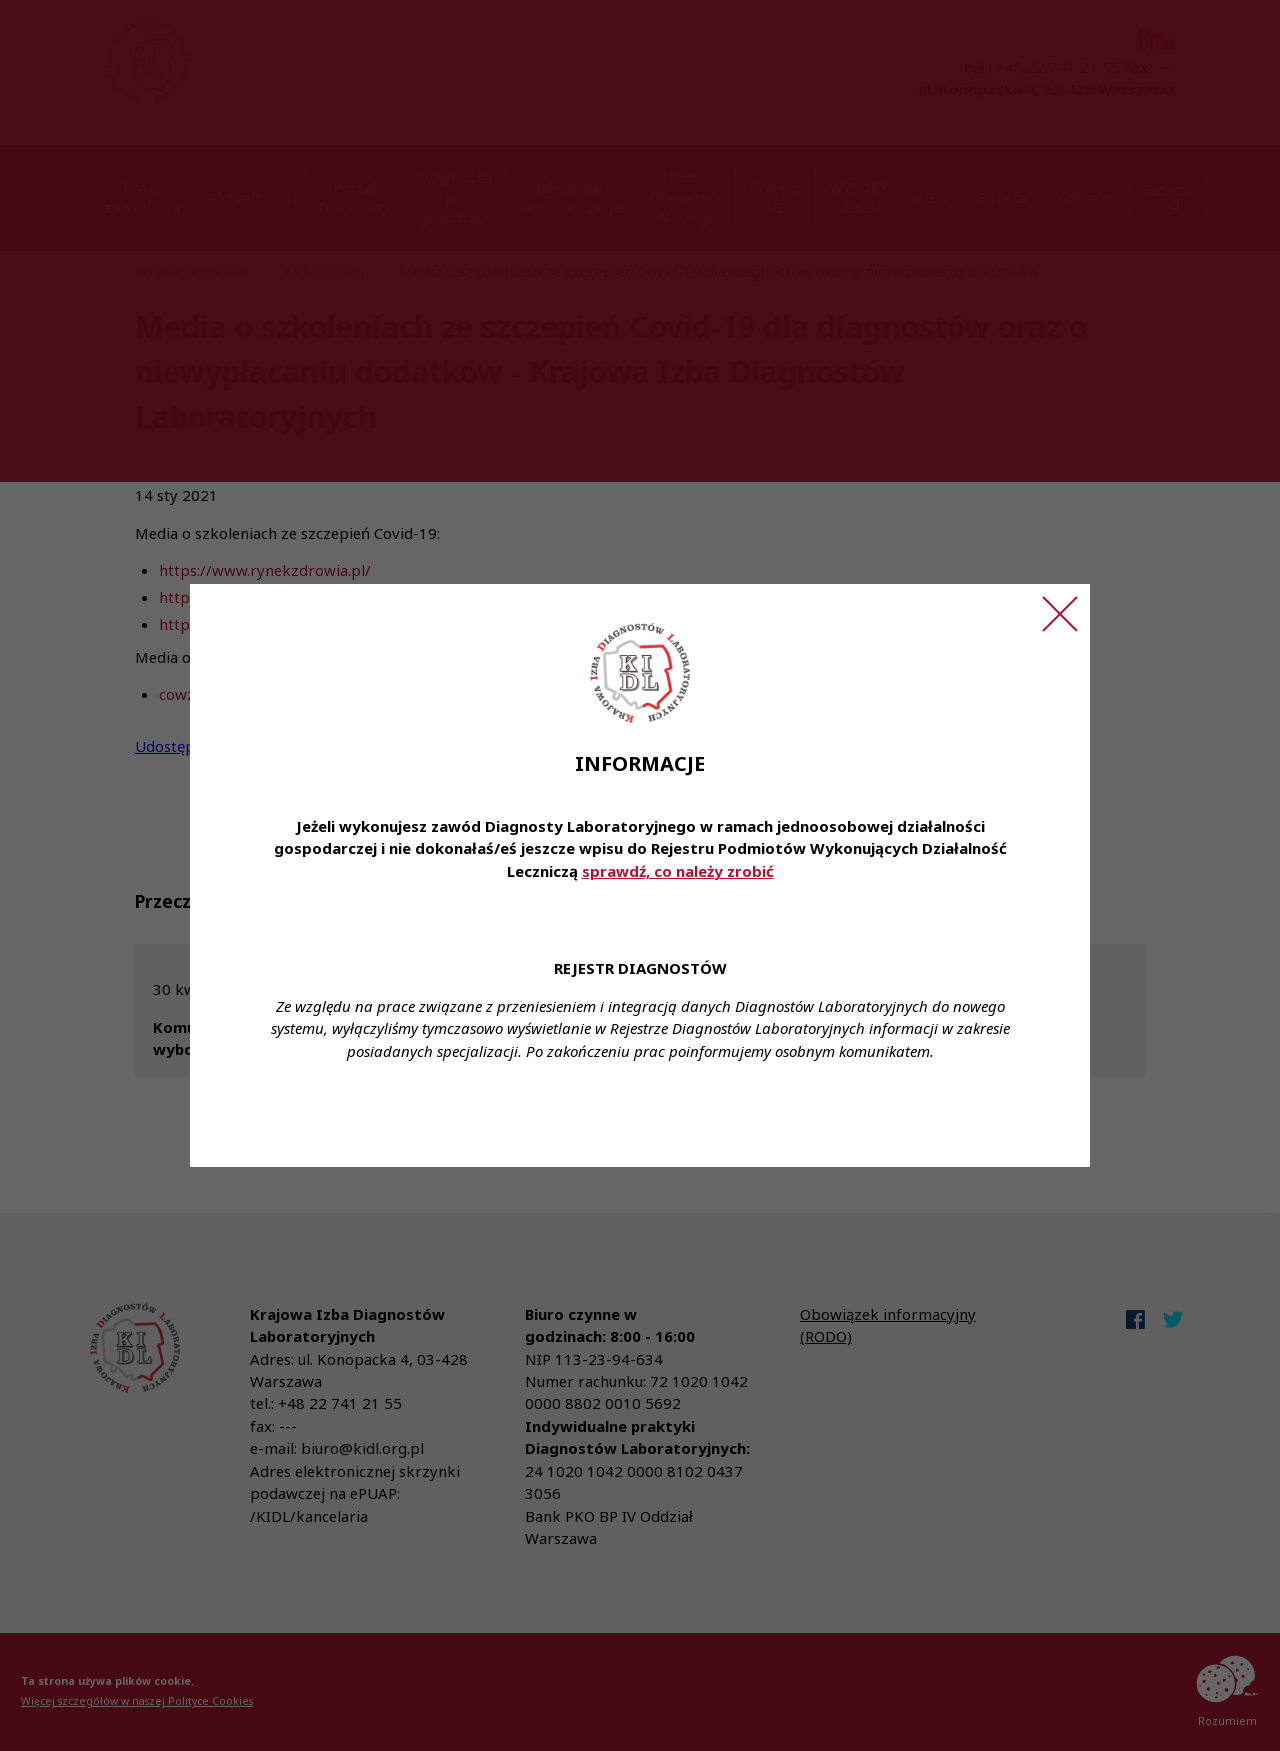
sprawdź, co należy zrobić (678, 871)
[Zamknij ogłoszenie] (1060, 614)
